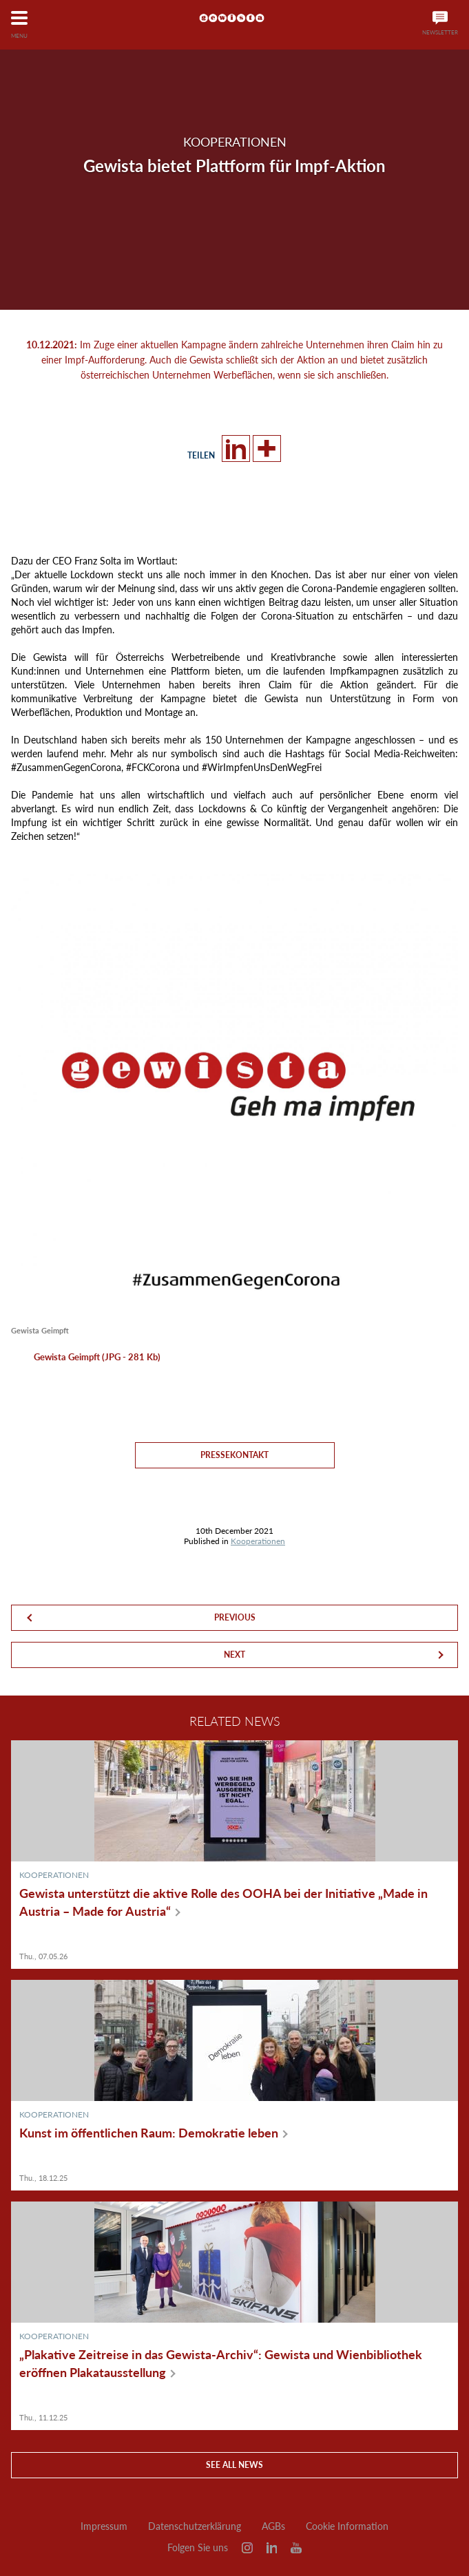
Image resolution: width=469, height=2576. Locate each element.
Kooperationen (258, 1541)
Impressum (104, 2526)
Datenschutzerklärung (194, 2526)
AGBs (273, 2526)
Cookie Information (347, 2526)
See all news (234, 2465)
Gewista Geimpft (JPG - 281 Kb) (97, 1356)
